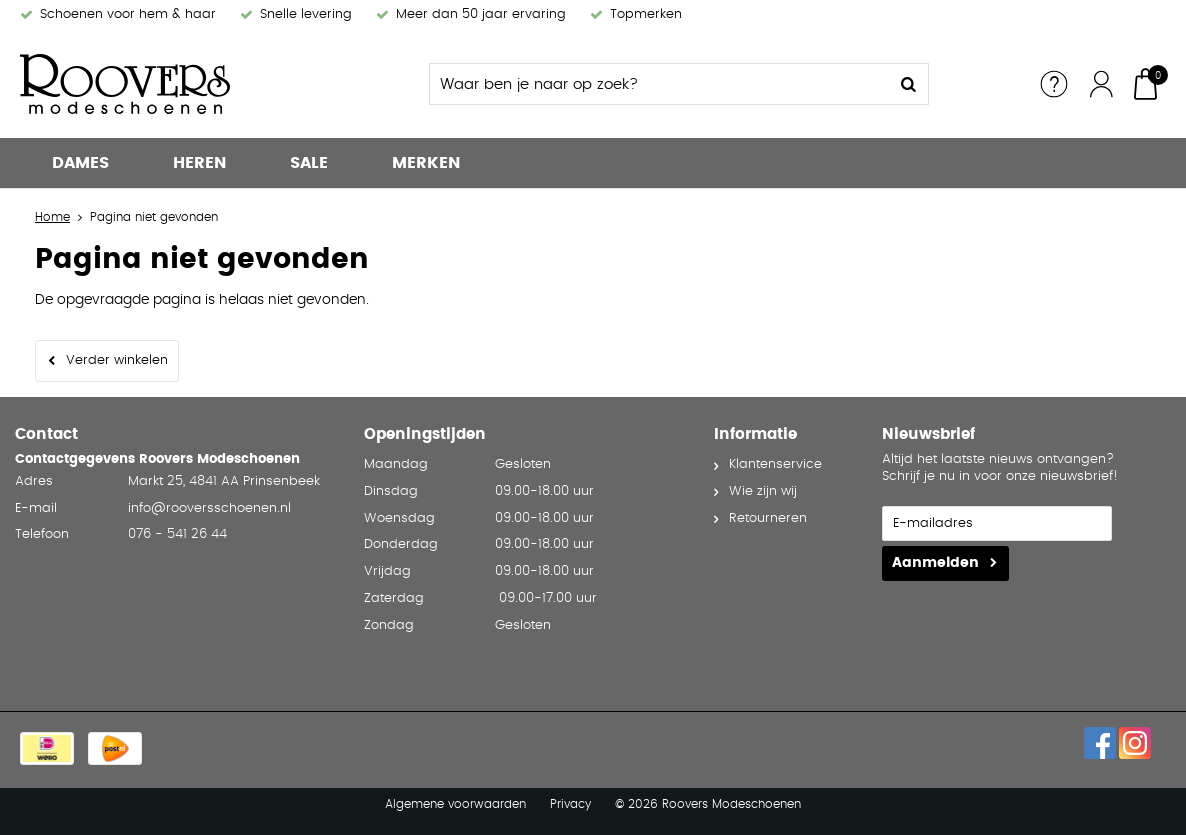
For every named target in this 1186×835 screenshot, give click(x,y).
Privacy (570, 804)
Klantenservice (775, 464)
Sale (309, 163)
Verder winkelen (117, 360)
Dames (80, 163)
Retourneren (768, 518)
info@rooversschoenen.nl (209, 508)
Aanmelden (935, 563)
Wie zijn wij (763, 491)
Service (1054, 84)
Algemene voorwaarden (455, 804)
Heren (199, 163)
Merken (426, 163)
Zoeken (908, 84)
